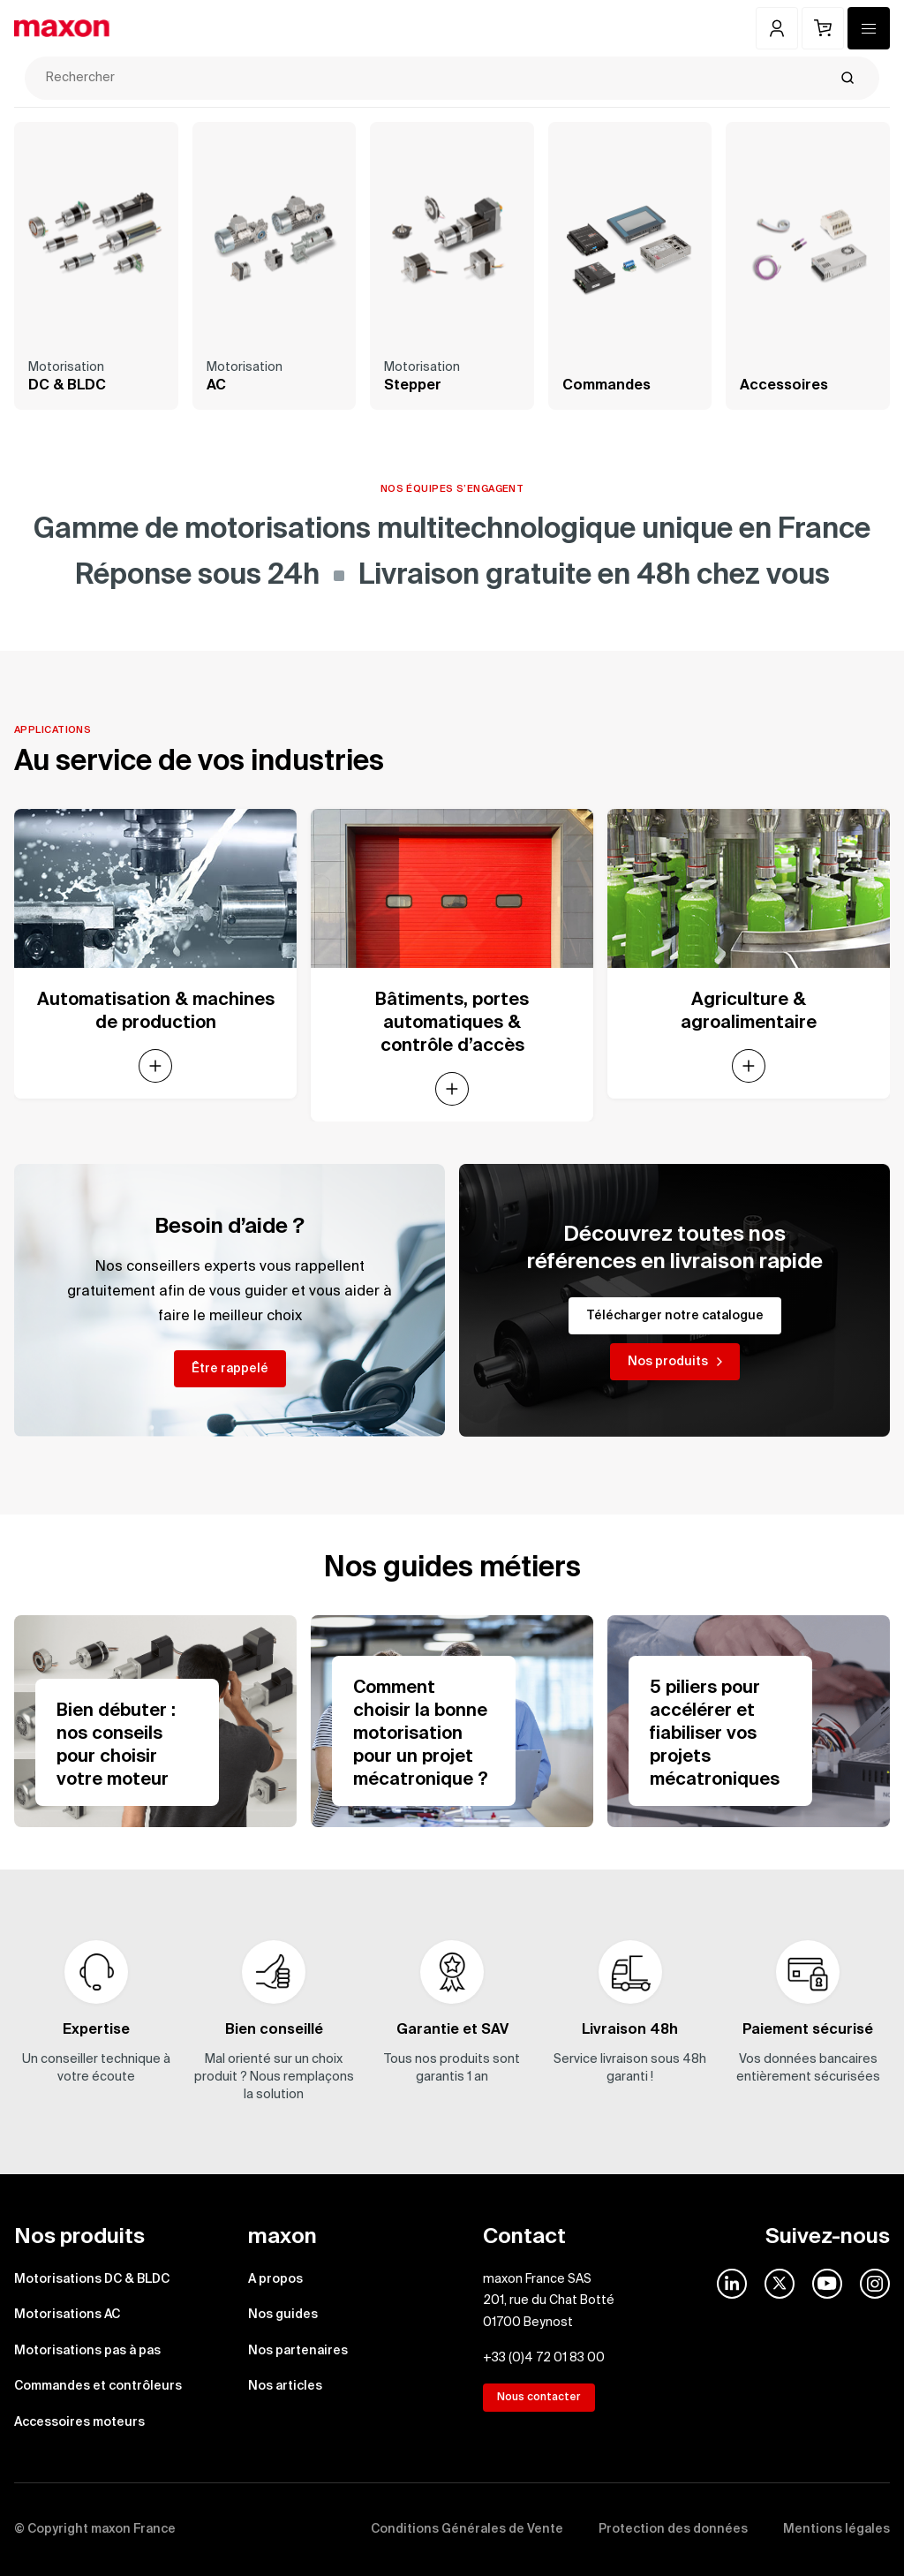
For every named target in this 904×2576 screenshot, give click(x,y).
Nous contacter (539, 2397)
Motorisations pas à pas (87, 2351)
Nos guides (283, 2314)
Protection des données (673, 2529)
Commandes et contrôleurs (98, 2386)
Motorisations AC (67, 2314)
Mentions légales (836, 2529)
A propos (275, 2279)
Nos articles (285, 2386)
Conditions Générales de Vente (467, 2529)
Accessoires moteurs (79, 2422)
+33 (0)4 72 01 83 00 (544, 2358)
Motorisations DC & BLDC (92, 2279)
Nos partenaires (298, 2351)
